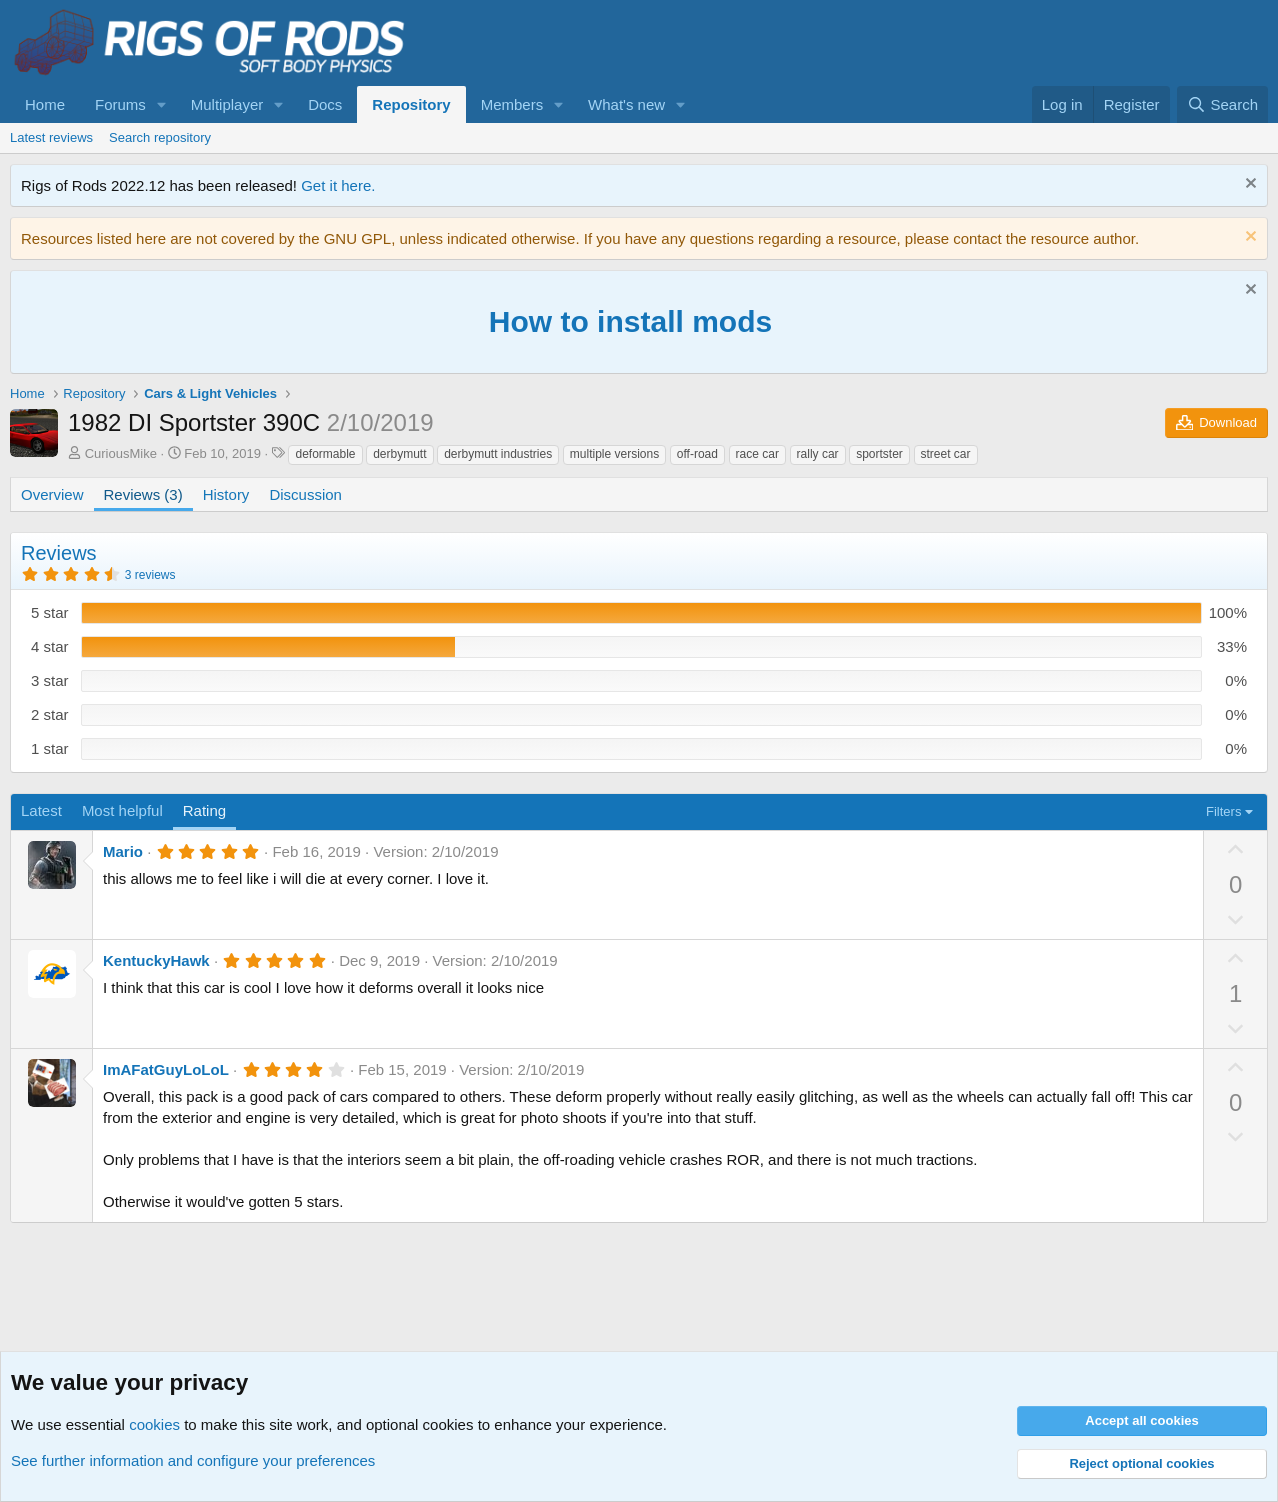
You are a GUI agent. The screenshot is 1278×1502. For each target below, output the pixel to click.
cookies (154, 1424)
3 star (50, 680)
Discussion (305, 494)
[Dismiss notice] (1248, 185)
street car (946, 454)
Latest (41, 810)
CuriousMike (121, 453)
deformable (325, 454)
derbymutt (399, 454)
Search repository (160, 137)
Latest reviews (51, 137)
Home (45, 104)
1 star (50, 748)
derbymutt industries (498, 454)
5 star (50, 612)
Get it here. (338, 185)
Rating (204, 810)
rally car (818, 454)
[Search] (1222, 104)
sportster (879, 454)
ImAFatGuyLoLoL (166, 1069)
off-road (697, 454)
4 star (50, 646)
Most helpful (122, 810)
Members (512, 104)
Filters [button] (1223, 811)
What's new (626, 104)
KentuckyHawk (156, 960)
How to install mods (630, 321)
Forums (120, 104)
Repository (411, 104)
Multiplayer (227, 104)
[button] (162, 104)
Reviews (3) (143, 494)
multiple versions (614, 454)
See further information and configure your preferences (193, 1460)
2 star (50, 714)
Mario (123, 851)
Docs (325, 104)
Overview (52, 494)
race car (757, 454)
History (226, 494)
